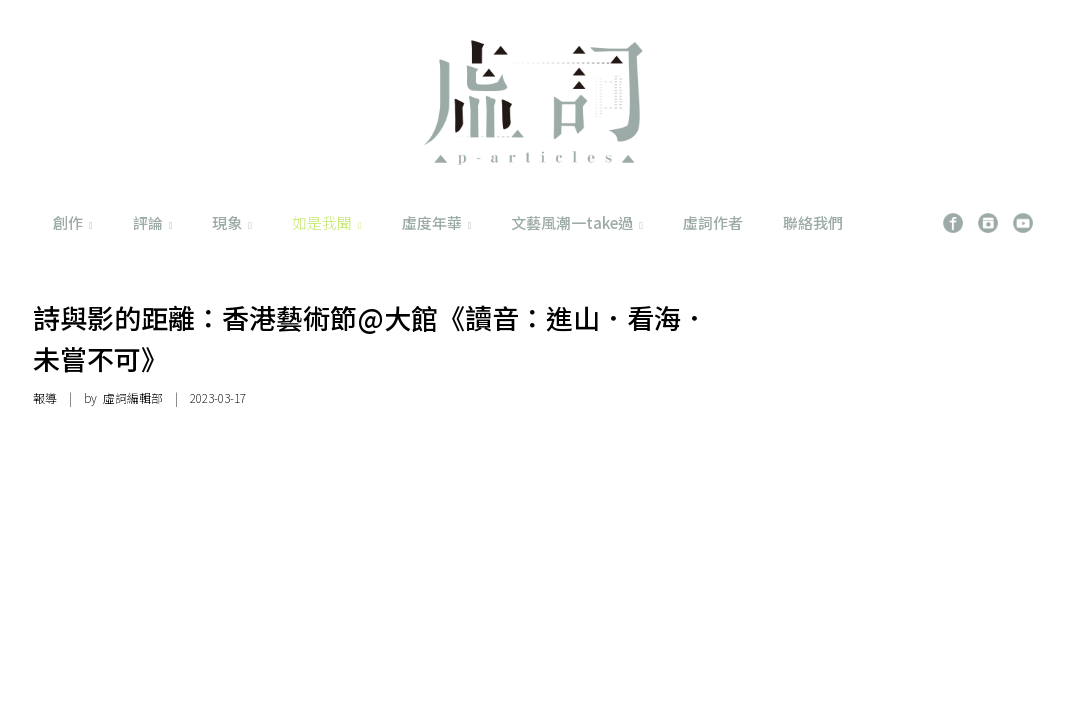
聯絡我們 (813, 222)
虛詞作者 (713, 222)
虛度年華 (437, 222)
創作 (73, 222)
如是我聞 (327, 222)
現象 (232, 222)
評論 (153, 222)
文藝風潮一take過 (577, 222)
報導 (45, 397)
